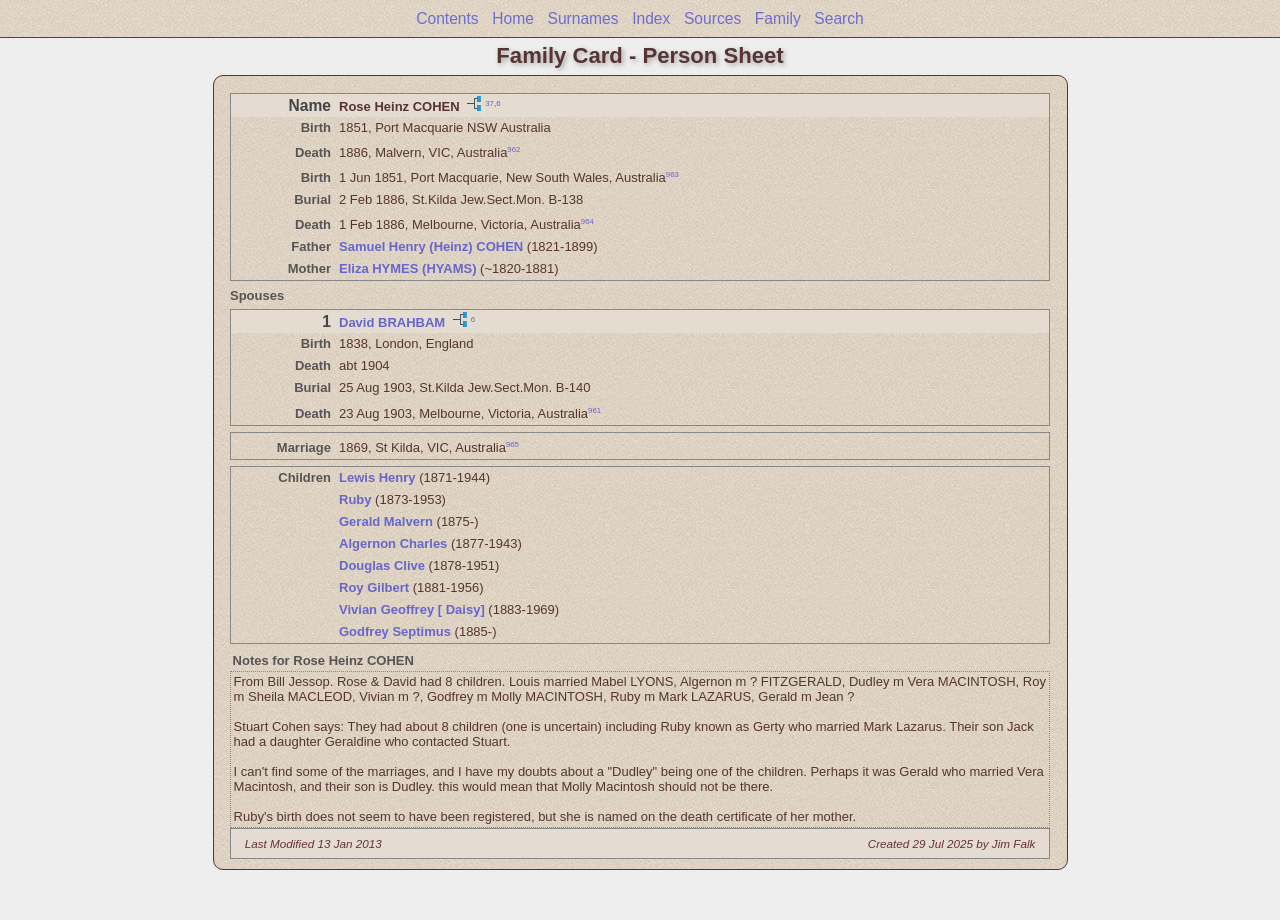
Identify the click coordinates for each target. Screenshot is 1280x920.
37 (489, 102)
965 (512, 443)
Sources (712, 18)
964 (587, 221)
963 (672, 174)
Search (838, 18)
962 (513, 149)
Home (513, 18)
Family (778, 18)
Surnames (582, 18)
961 (594, 409)
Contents (447, 18)
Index (651, 18)
